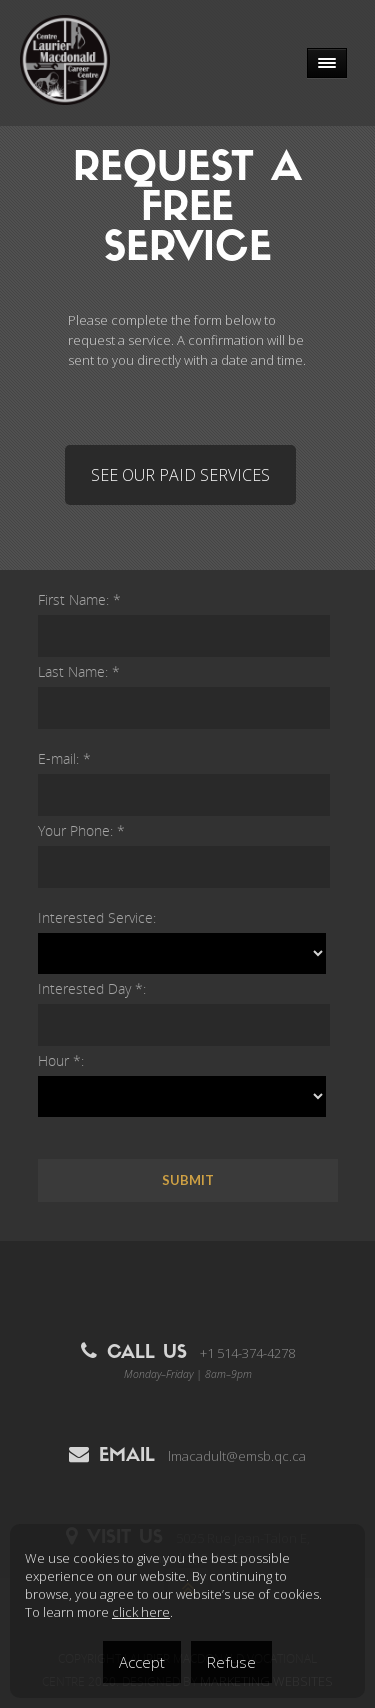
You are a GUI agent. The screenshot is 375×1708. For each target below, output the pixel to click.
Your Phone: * (81, 830)
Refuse (231, 1662)
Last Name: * (79, 671)
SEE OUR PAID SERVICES (180, 475)
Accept (142, 1662)
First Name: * (79, 599)
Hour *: (61, 1060)
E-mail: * (64, 758)
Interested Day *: (92, 988)
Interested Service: (97, 917)
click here (141, 1612)
